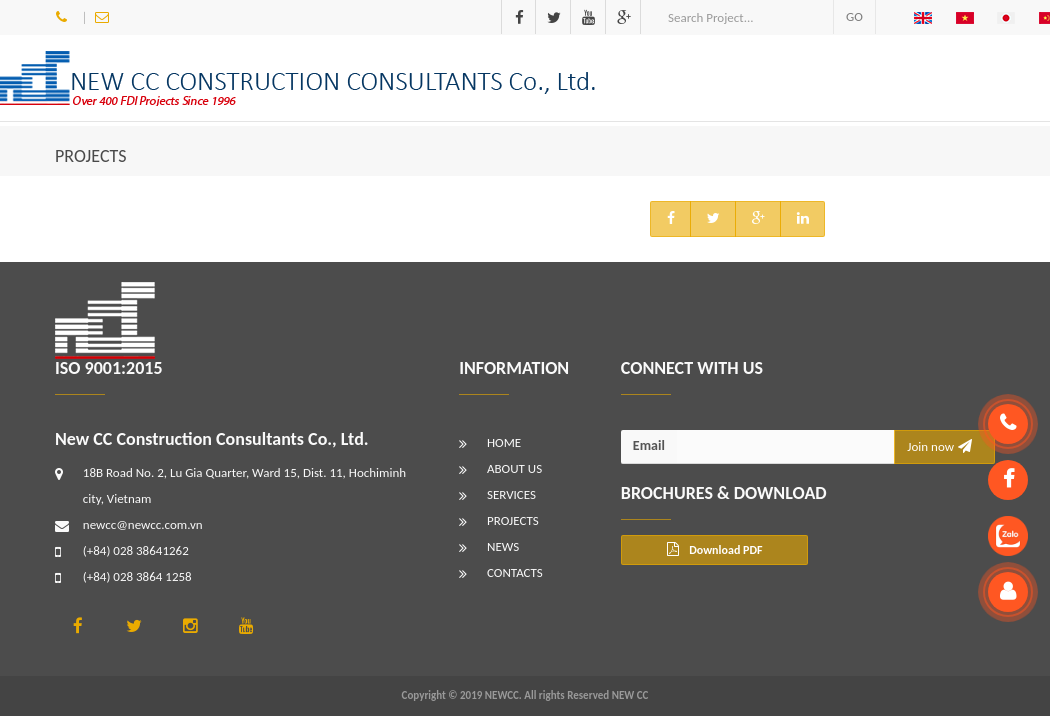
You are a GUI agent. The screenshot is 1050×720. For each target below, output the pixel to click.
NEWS (503, 546)
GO (854, 16)
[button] (927, 18)
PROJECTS (91, 156)
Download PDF (714, 549)
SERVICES (511, 494)
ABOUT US (514, 468)
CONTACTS (515, 572)
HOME (504, 442)
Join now (939, 446)
